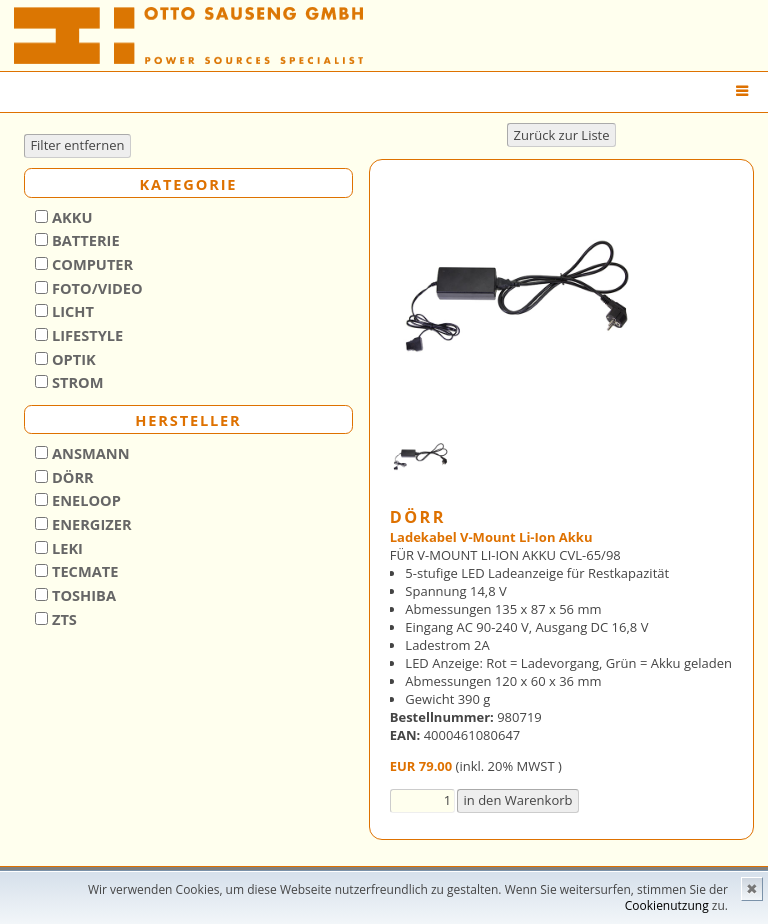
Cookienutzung (667, 905)
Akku (70, 217)
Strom (75, 382)
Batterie (83, 240)
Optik (72, 359)
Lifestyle (85, 335)
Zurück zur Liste (561, 135)
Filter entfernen (77, 145)
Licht (71, 311)
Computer (90, 264)
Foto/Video (95, 288)
